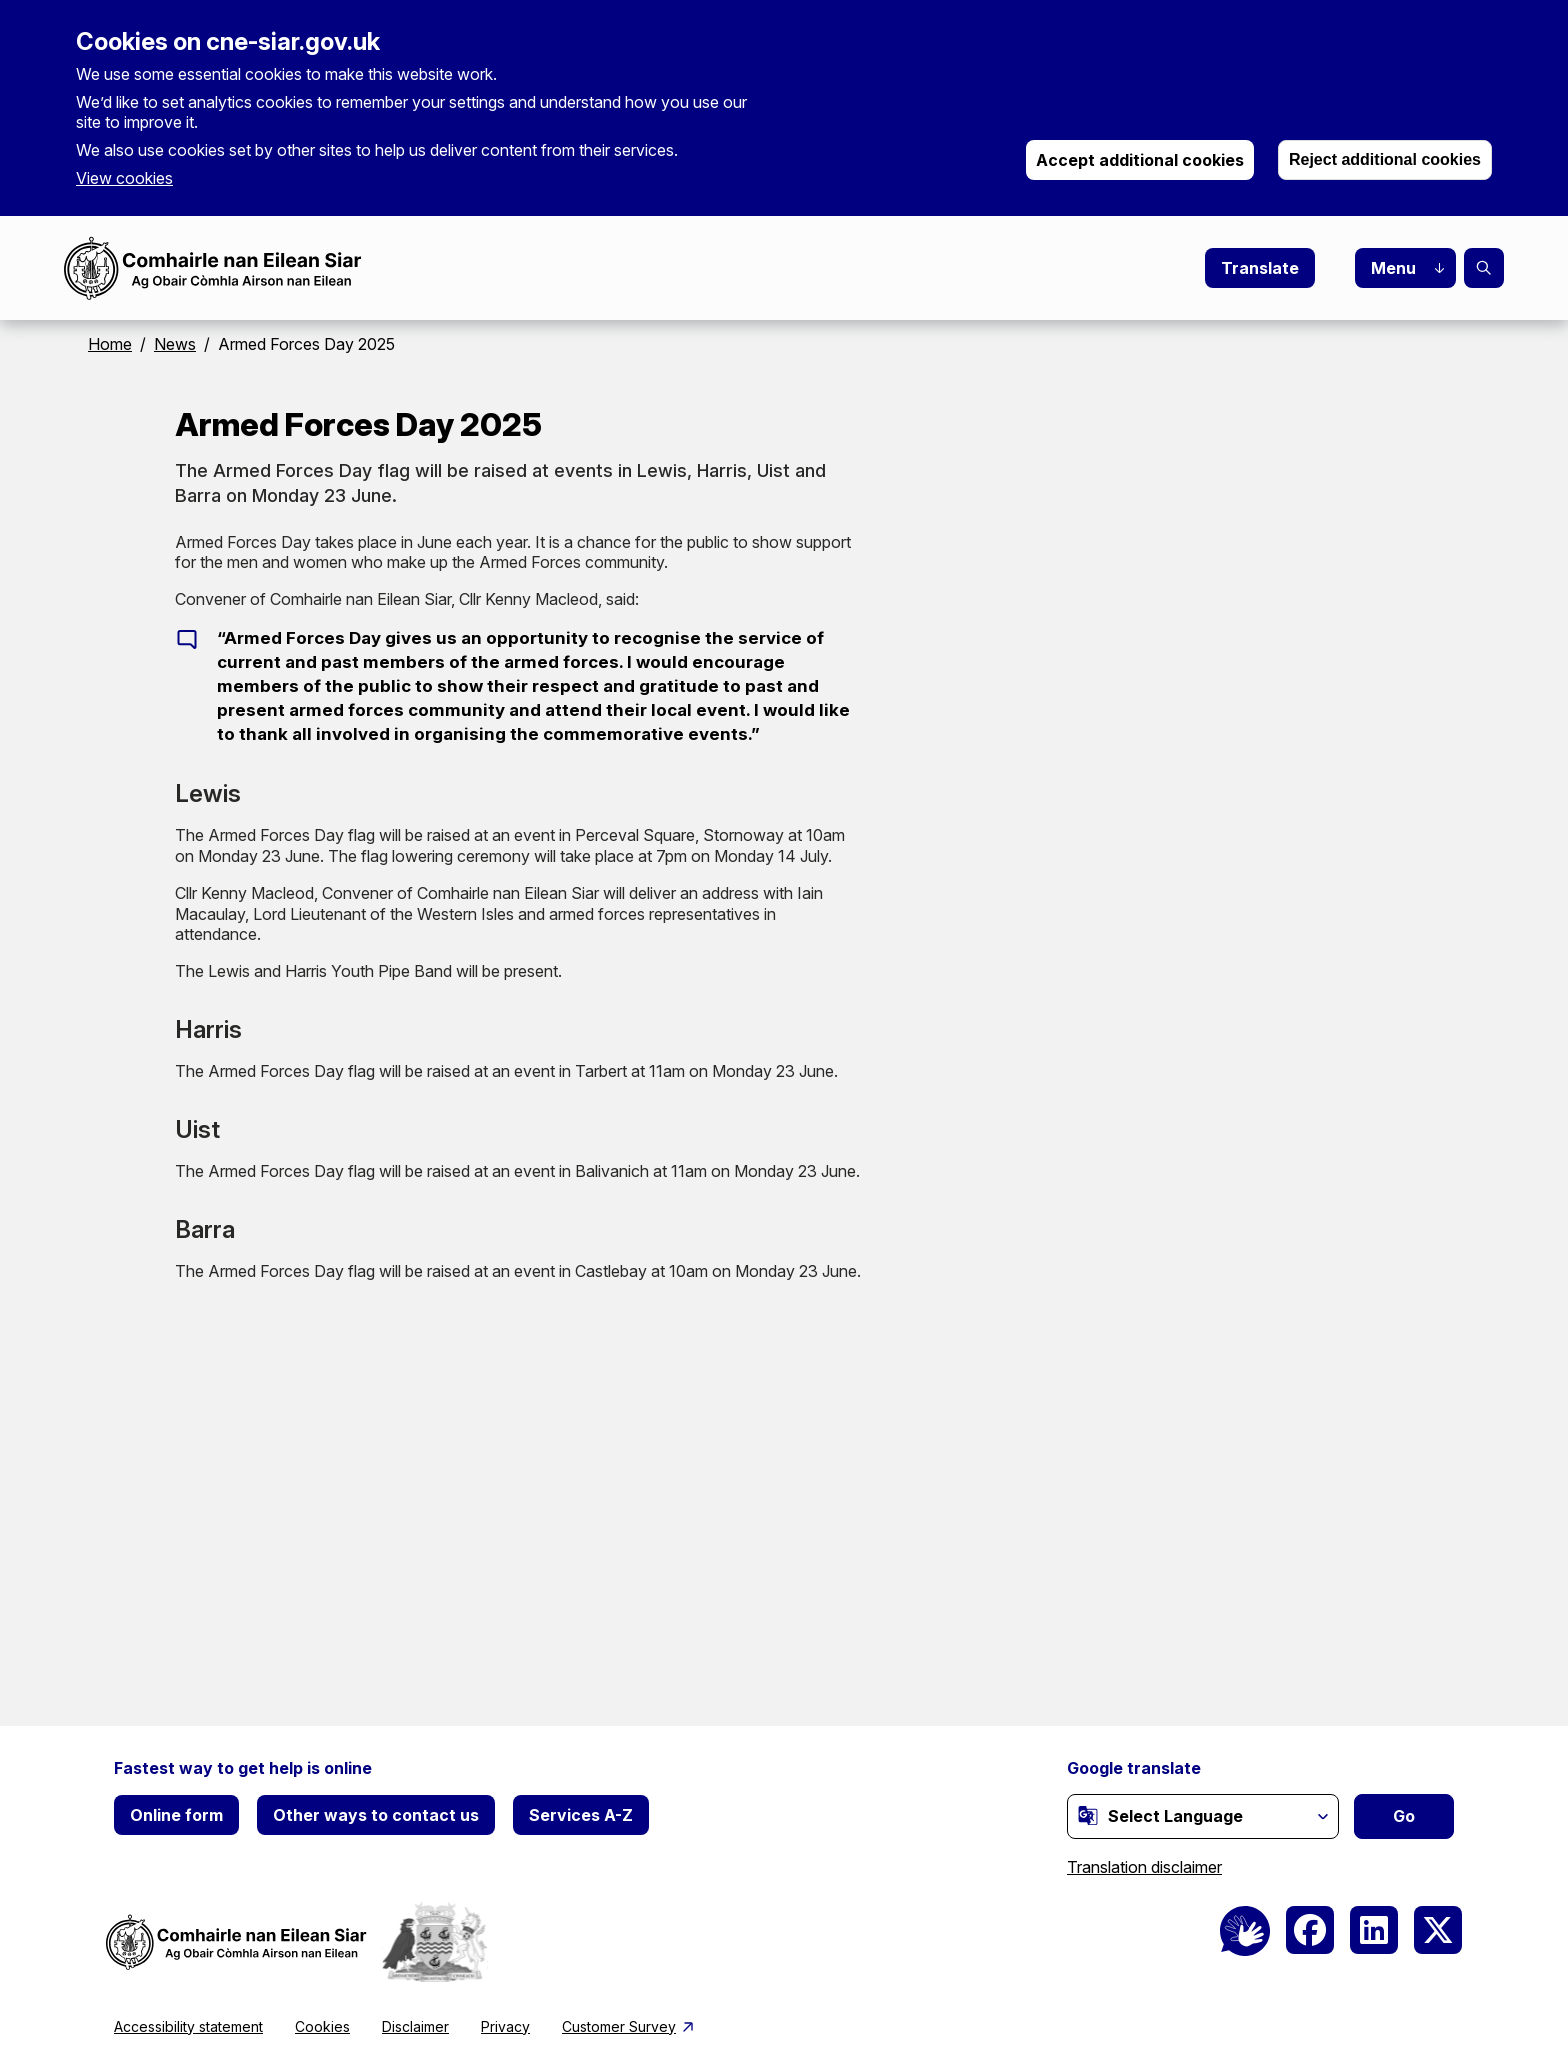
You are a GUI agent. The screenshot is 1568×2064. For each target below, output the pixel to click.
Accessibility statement (188, 2026)
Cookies (322, 2026)
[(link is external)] (1088, 1815)
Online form (176, 1815)
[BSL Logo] (1245, 1931)
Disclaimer (415, 2026)
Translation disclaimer (1144, 1867)
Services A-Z (581, 1815)
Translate (1260, 268)
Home (110, 344)
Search (1484, 268)
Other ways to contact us (376, 1815)
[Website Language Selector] (1203, 1816)
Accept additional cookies (1140, 160)
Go (1404, 1816)
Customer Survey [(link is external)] (629, 2026)
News (175, 344)
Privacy (505, 2026)
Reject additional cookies (1385, 159)
